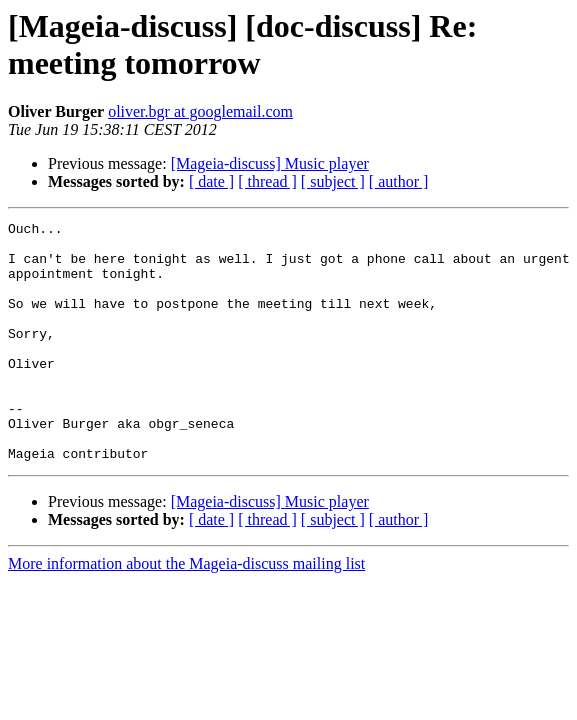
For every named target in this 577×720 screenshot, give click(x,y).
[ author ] (399, 181)
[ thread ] (267, 181)
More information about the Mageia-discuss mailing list (186, 611)
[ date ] (211, 181)
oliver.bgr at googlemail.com (200, 111)
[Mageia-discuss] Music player (270, 163)
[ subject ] (333, 181)
